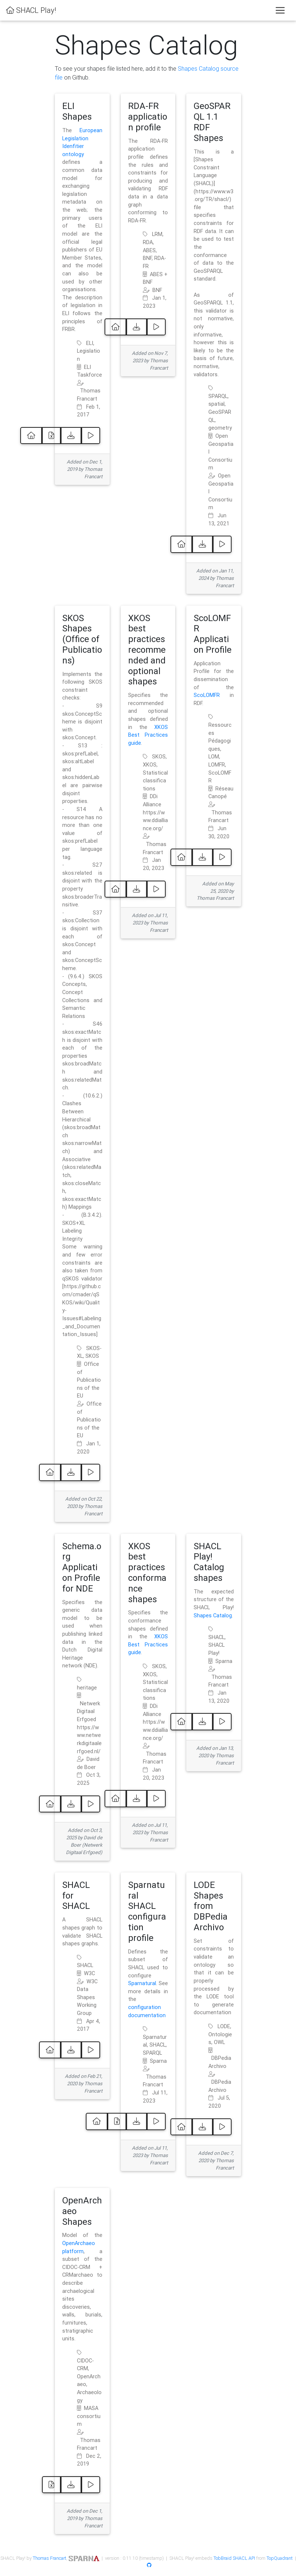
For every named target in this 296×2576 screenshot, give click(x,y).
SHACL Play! (31, 10)
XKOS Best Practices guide (148, 735)
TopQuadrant (280, 2558)
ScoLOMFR (207, 695)
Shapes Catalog (213, 1615)
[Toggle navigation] (280, 10)
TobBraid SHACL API (234, 2558)
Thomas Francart (49, 2558)
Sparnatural (142, 1983)
